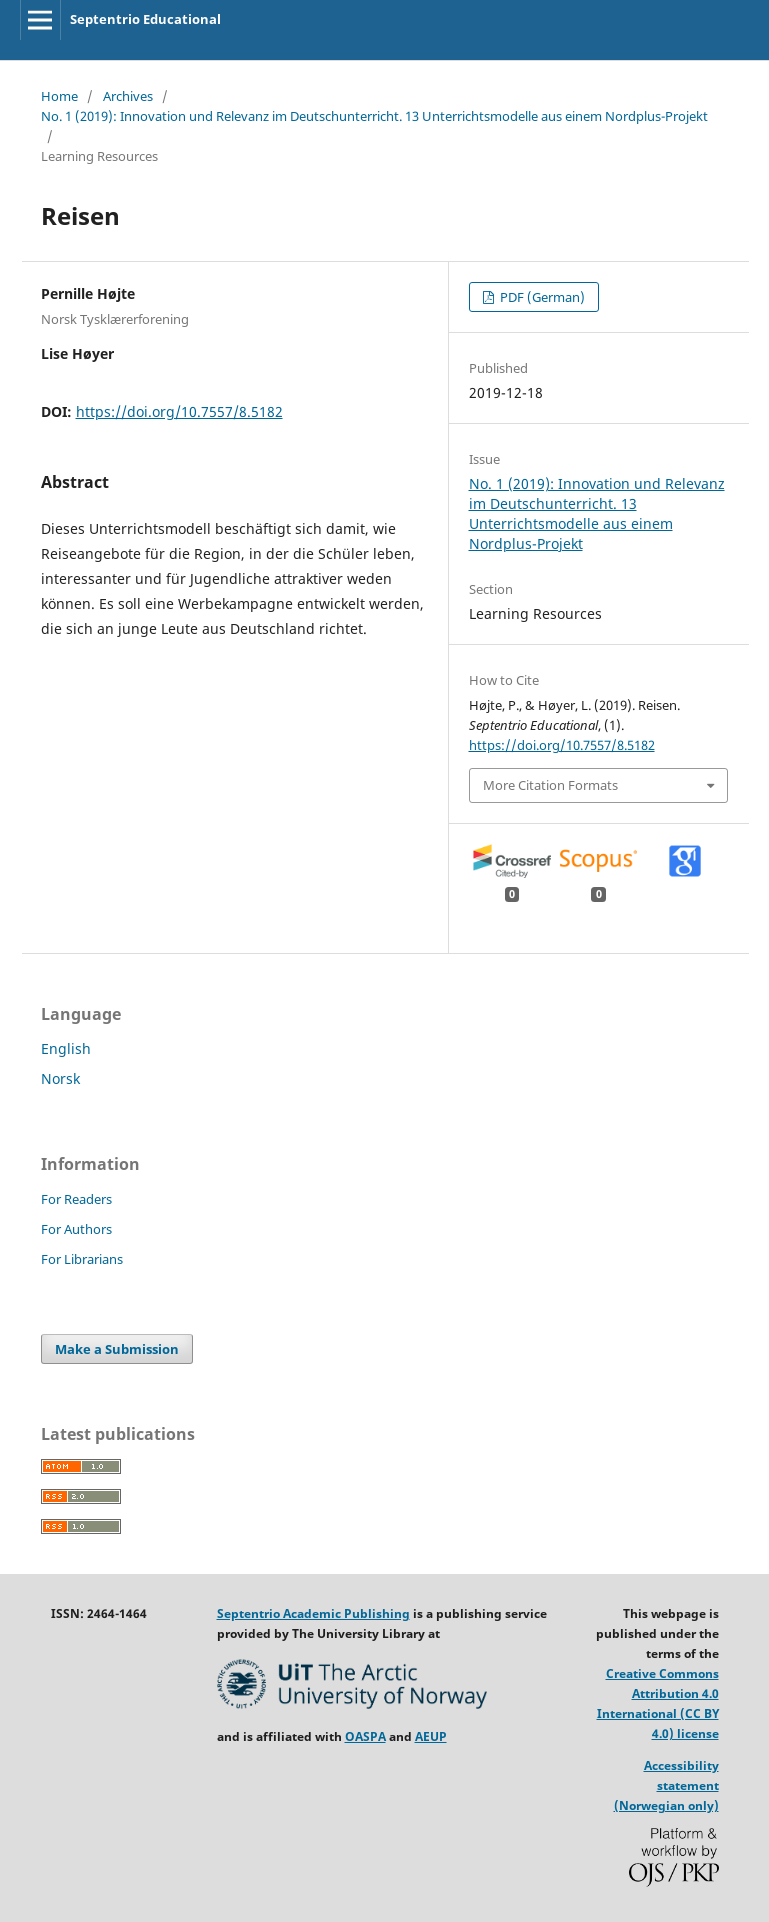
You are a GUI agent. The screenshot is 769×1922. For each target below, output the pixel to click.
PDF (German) (541, 297)
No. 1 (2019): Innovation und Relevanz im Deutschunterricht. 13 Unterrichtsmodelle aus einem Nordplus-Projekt (374, 116)
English (66, 1048)
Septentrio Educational (145, 19)
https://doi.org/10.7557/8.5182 (179, 411)
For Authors (76, 1229)
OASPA (365, 1736)
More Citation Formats (550, 785)
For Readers (76, 1199)
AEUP (431, 1736)
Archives (128, 96)
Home (59, 96)
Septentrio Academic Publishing (313, 1613)
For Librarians (82, 1259)
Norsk (60, 1078)
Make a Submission (117, 1349)
